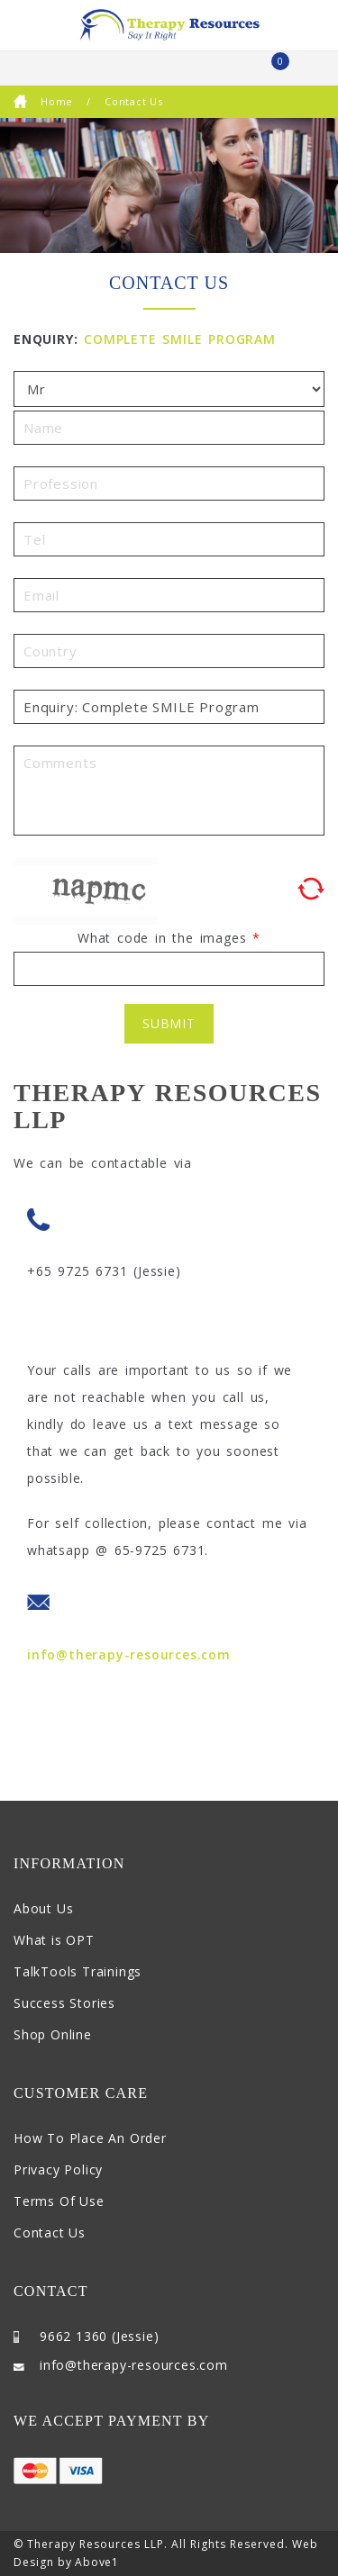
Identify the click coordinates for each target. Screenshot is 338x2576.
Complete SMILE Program (180, 339)
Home (43, 101)
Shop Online (53, 2034)
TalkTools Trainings (78, 1971)
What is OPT (54, 1939)
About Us (43, 1908)
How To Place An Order (90, 2138)
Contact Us (50, 2232)
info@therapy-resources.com (129, 1654)
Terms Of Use (59, 2201)
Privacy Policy (58, 2169)
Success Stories (64, 2002)
